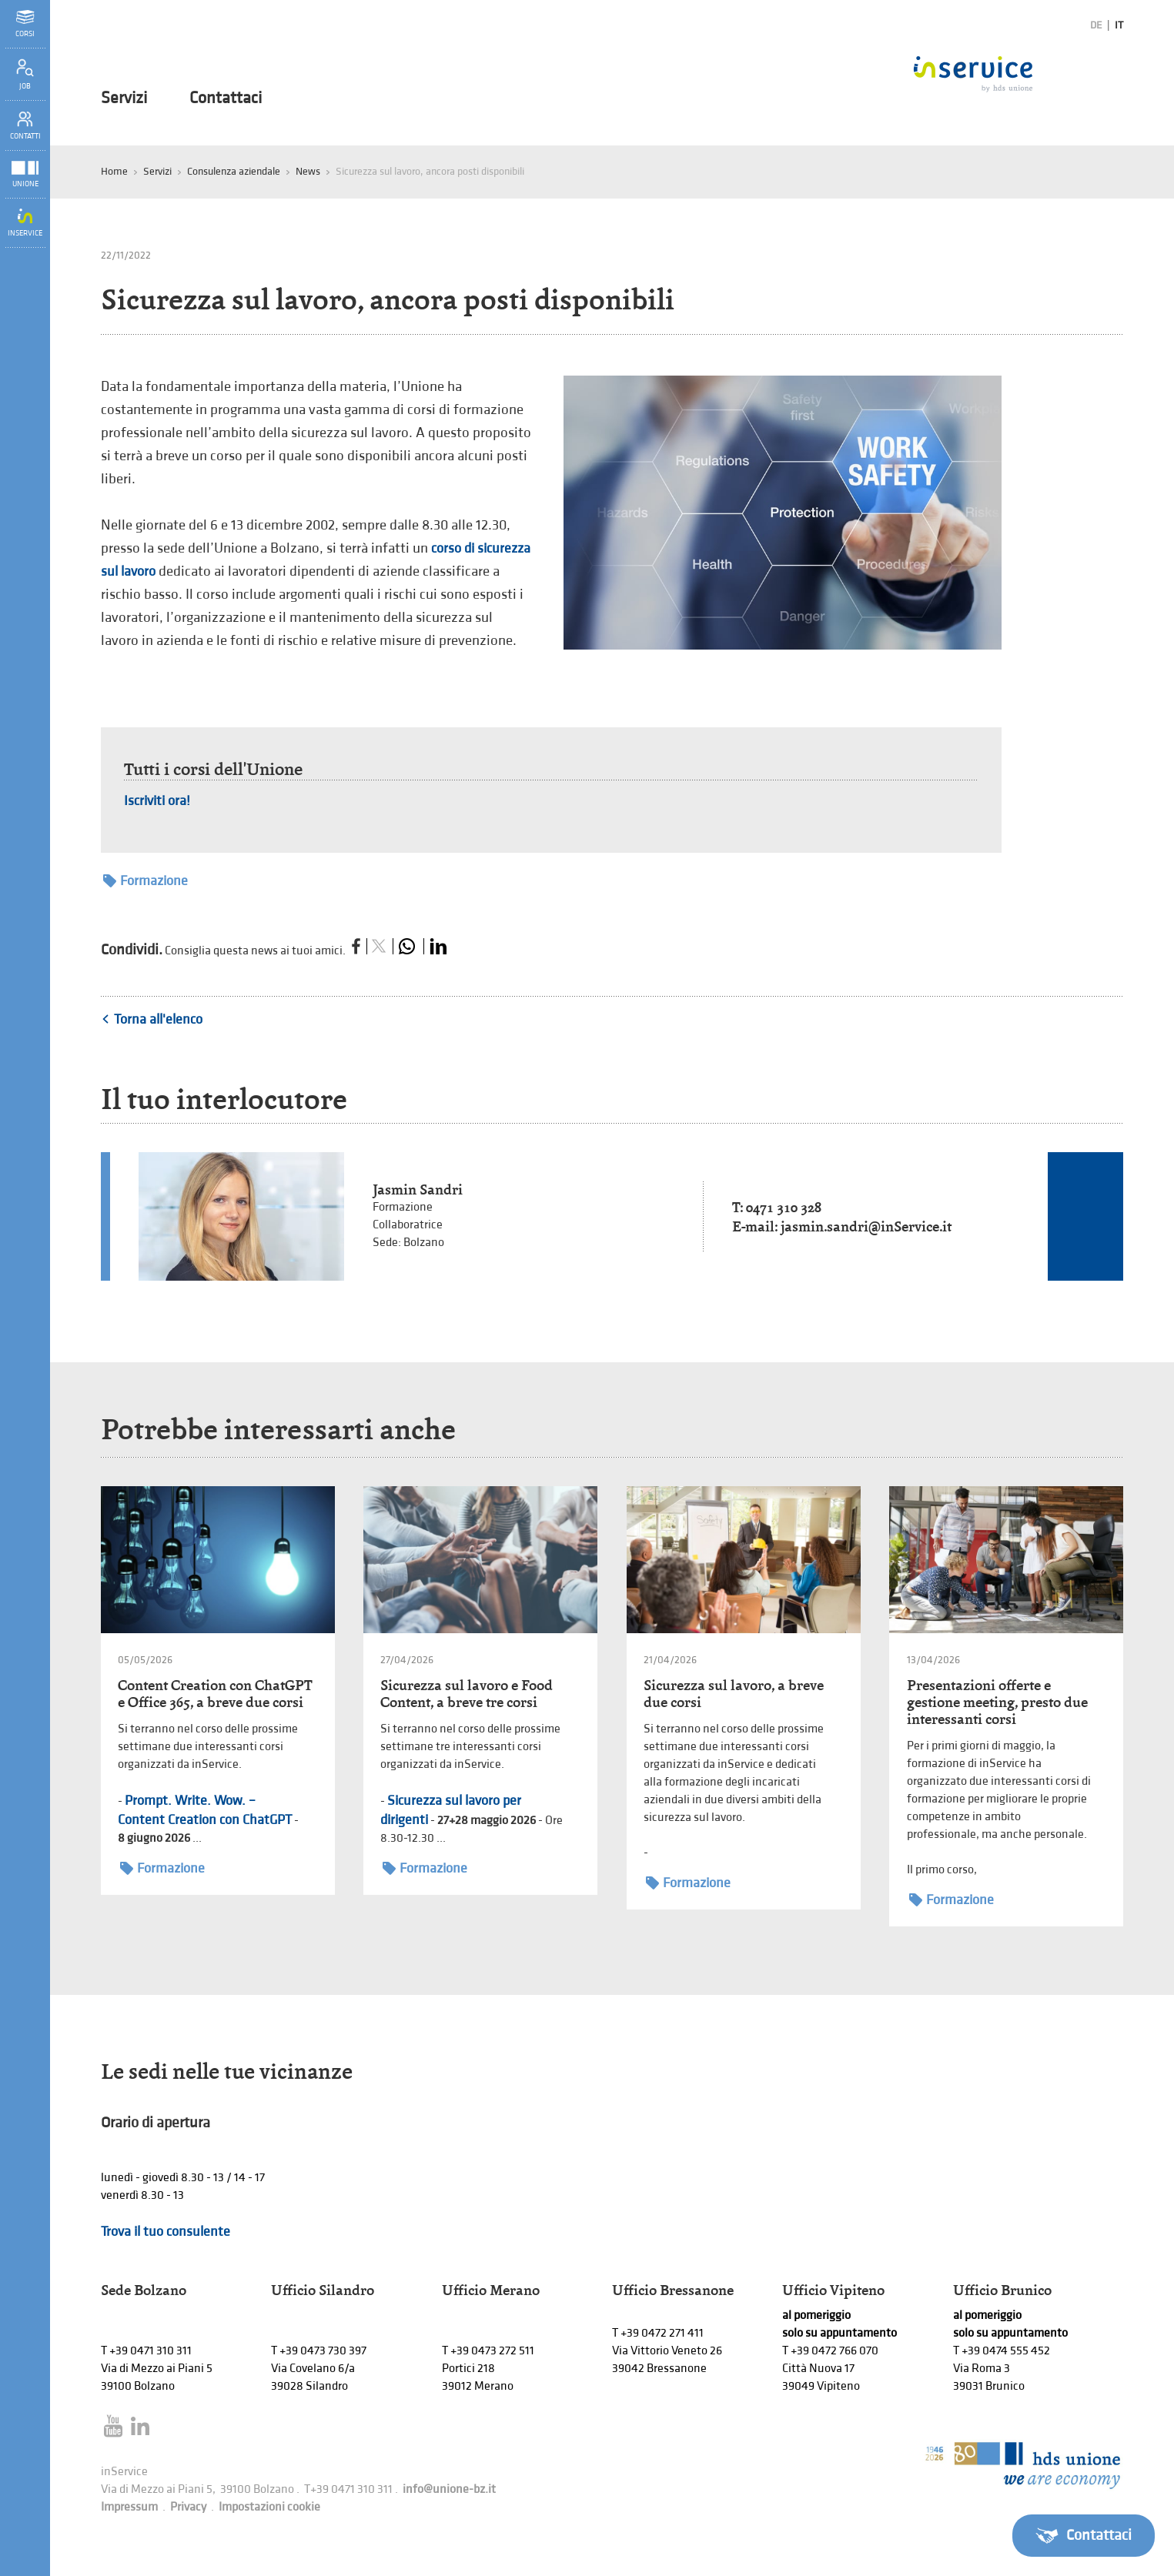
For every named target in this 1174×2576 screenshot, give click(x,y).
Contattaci (225, 98)
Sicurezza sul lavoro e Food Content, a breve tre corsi (466, 1693)
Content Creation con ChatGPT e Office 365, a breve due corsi (215, 1693)
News (308, 171)
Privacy (188, 2507)
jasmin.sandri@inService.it (866, 1226)
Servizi (124, 98)
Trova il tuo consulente (165, 2232)
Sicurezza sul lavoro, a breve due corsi (734, 1693)
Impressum (129, 2507)
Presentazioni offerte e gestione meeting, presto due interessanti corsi (997, 1702)
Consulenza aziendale (233, 171)
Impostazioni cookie (269, 2507)
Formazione (145, 880)
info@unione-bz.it (449, 2489)
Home (114, 171)
